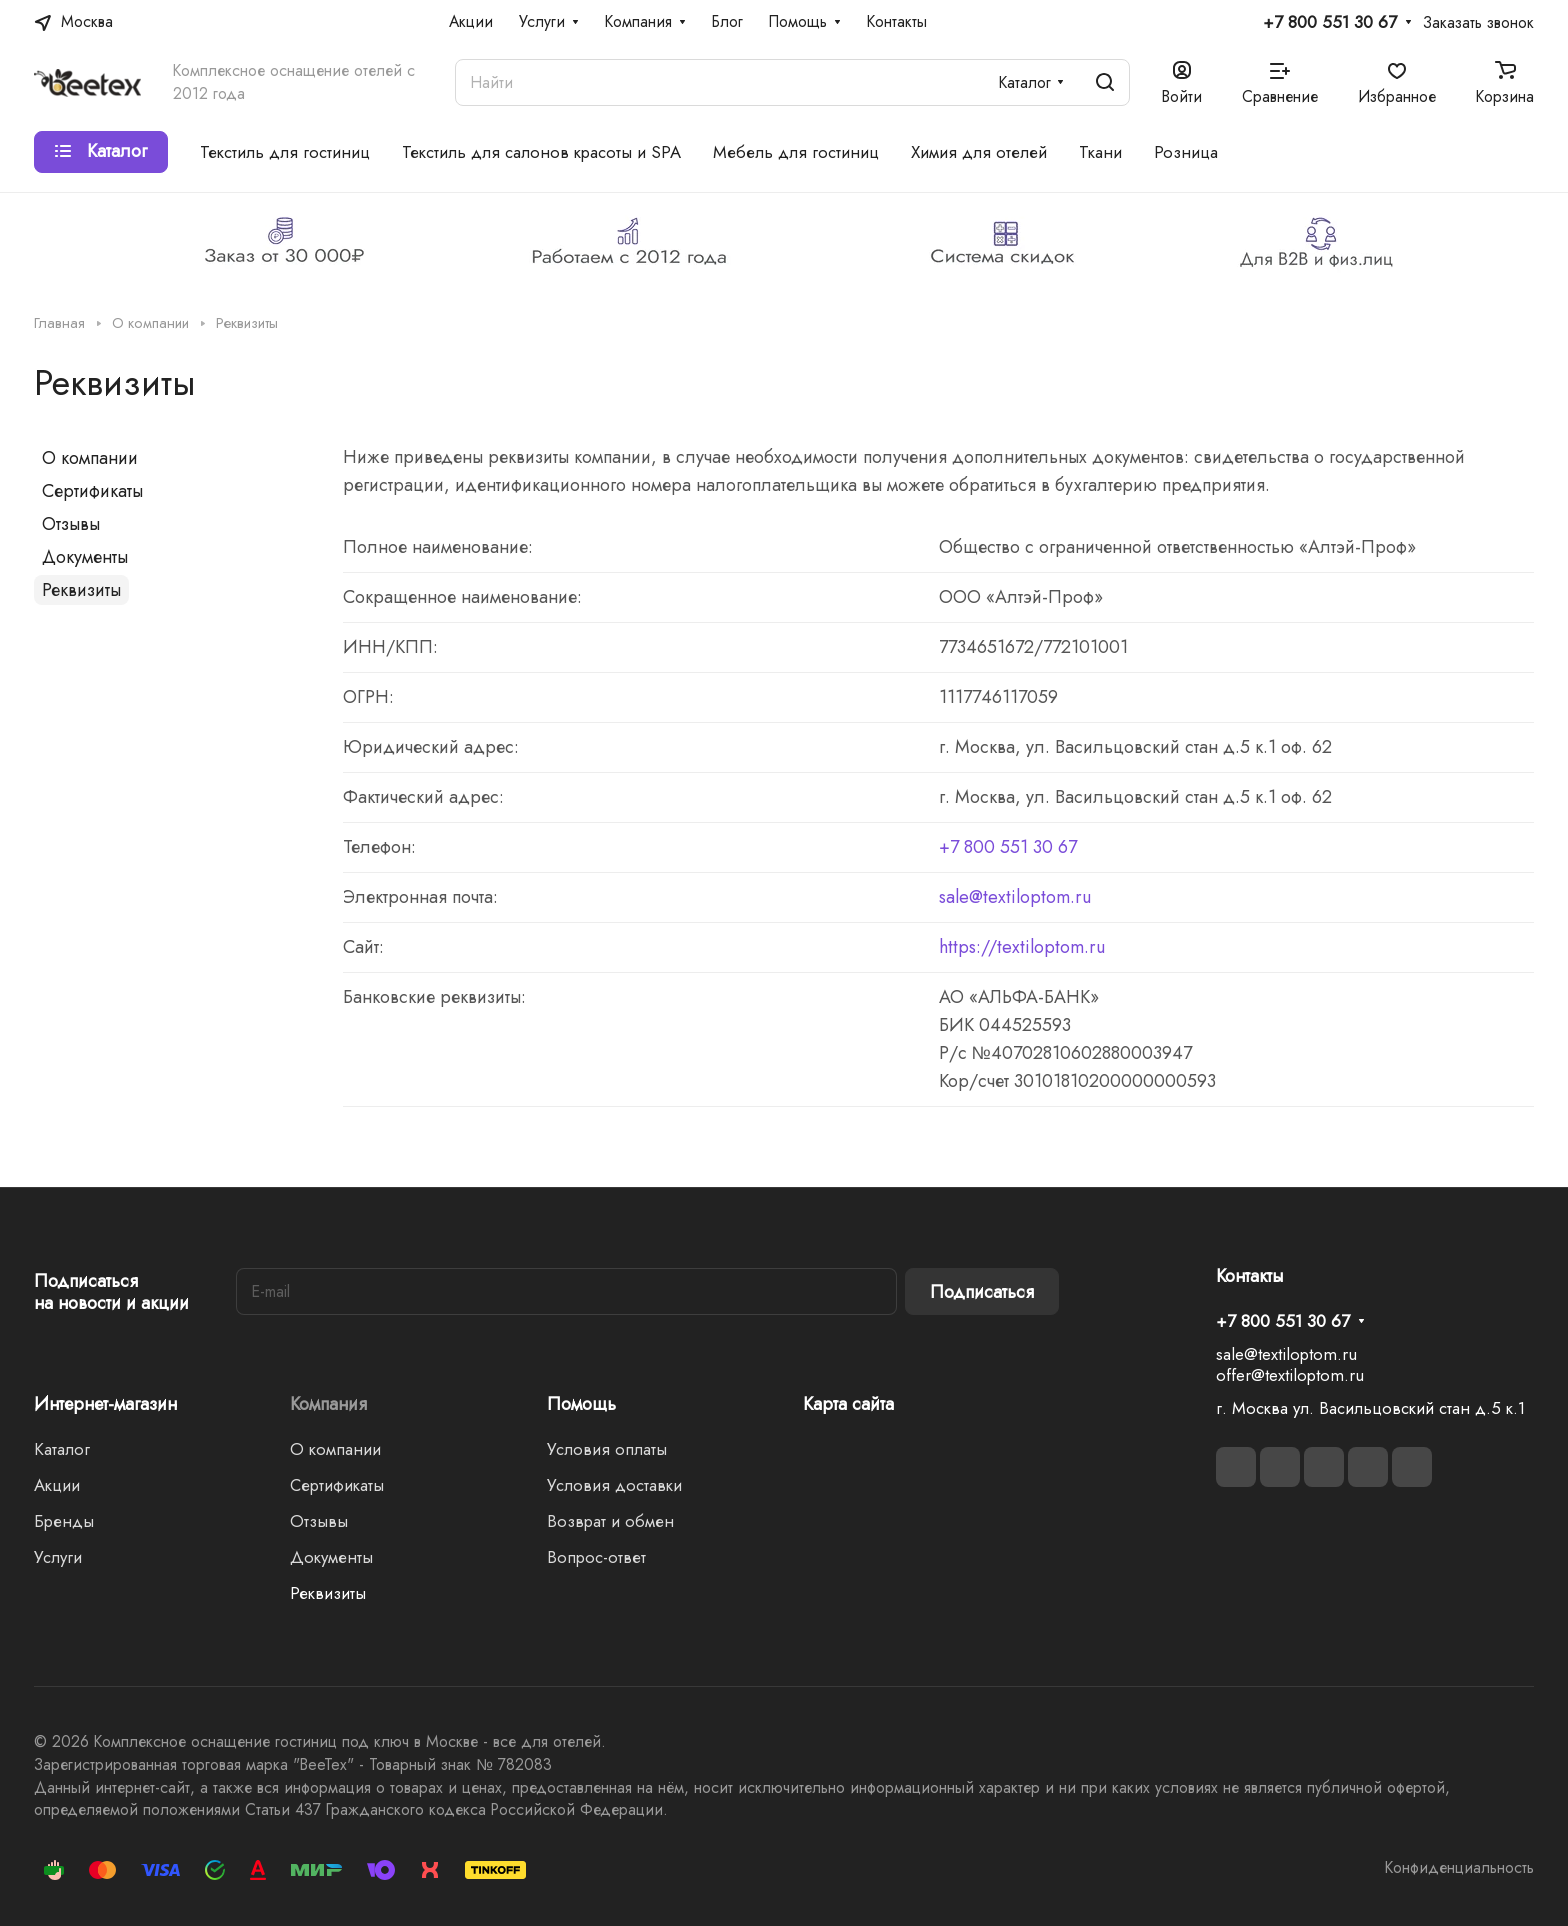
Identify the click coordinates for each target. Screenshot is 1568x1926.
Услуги (58, 1557)
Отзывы (71, 524)
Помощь (581, 1404)
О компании (90, 458)
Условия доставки (614, 1485)
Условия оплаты (607, 1449)
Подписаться (982, 1292)
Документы (85, 557)
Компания (328, 1404)
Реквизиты (81, 590)
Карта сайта (848, 1404)
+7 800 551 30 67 (1330, 23)
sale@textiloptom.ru (1015, 897)
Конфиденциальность (1459, 1867)
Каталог (62, 1449)
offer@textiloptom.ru (1290, 1375)
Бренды (64, 1521)
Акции (57, 1485)
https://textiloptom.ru (1022, 947)
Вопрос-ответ (596, 1557)
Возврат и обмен (610, 1521)
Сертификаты (92, 491)
